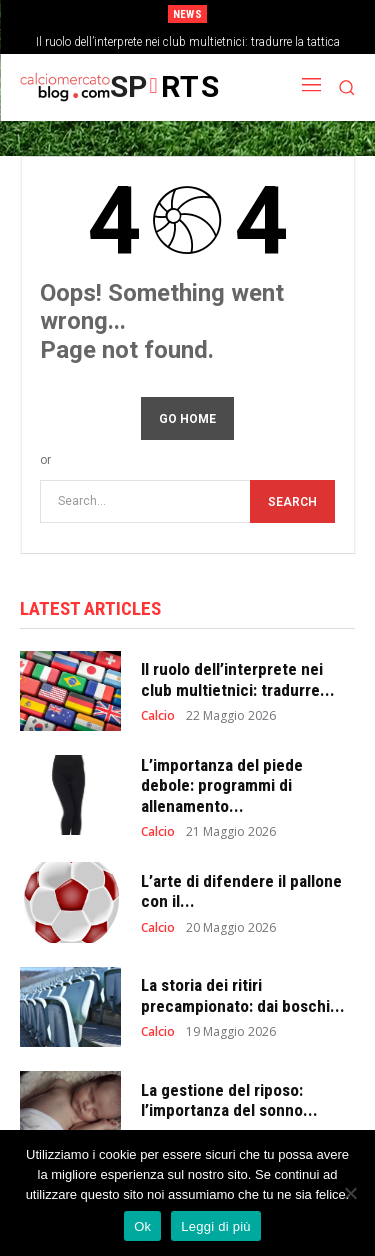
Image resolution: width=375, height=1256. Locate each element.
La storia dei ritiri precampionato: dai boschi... (243, 995)
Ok (142, 1226)
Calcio (158, 716)
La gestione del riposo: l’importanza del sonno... (229, 1100)
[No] (350, 1193)
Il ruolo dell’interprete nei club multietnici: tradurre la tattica (188, 42)
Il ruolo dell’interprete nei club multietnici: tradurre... (238, 679)
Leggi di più (216, 1226)
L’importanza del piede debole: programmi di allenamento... (222, 785)
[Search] (292, 501)
